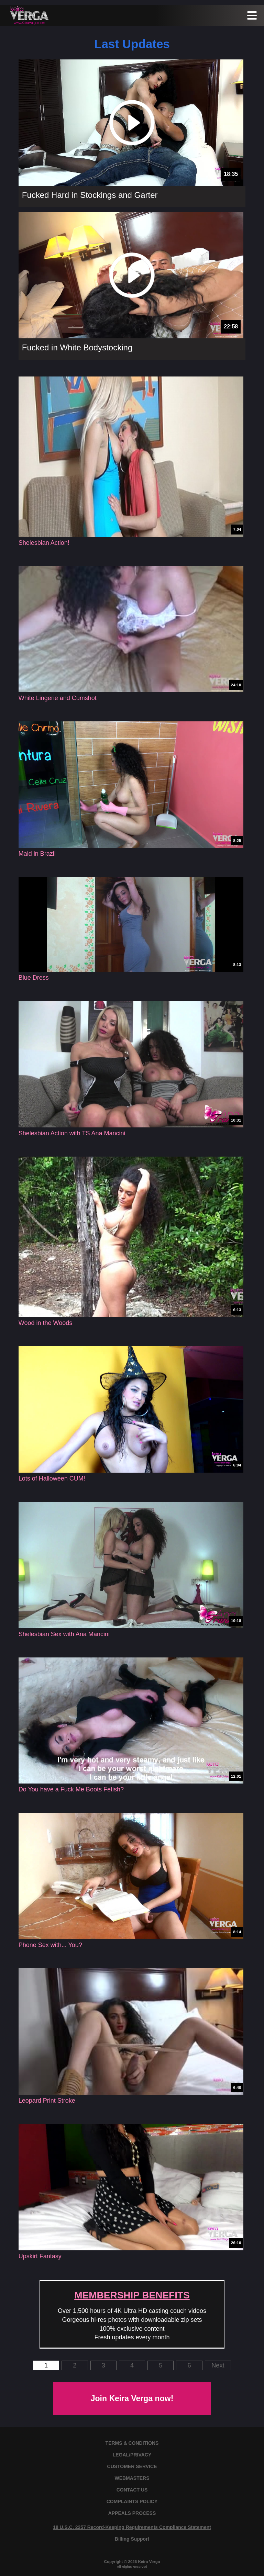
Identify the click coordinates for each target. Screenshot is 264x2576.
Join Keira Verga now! (132, 2398)
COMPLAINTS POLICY (132, 2501)
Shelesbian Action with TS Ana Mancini (72, 1133)
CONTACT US (132, 2490)
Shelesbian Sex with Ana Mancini (64, 1634)
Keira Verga (149, 2561)
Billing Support (132, 2539)
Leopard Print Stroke (47, 2100)
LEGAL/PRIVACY (132, 2454)
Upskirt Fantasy (40, 2256)
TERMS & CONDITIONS (132, 2443)
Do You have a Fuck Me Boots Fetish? (71, 1789)
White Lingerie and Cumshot (58, 698)
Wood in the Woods (45, 1322)
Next (217, 2365)
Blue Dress (34, 977)
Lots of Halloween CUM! (52, 1478)
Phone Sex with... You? (50, 1945)
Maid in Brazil (37, 853)
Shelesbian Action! (44, 542)
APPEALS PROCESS (132, 2513)
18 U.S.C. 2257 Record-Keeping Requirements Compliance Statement (132, 2527)
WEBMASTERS (131, 2478)
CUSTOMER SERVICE (132, 2466)
